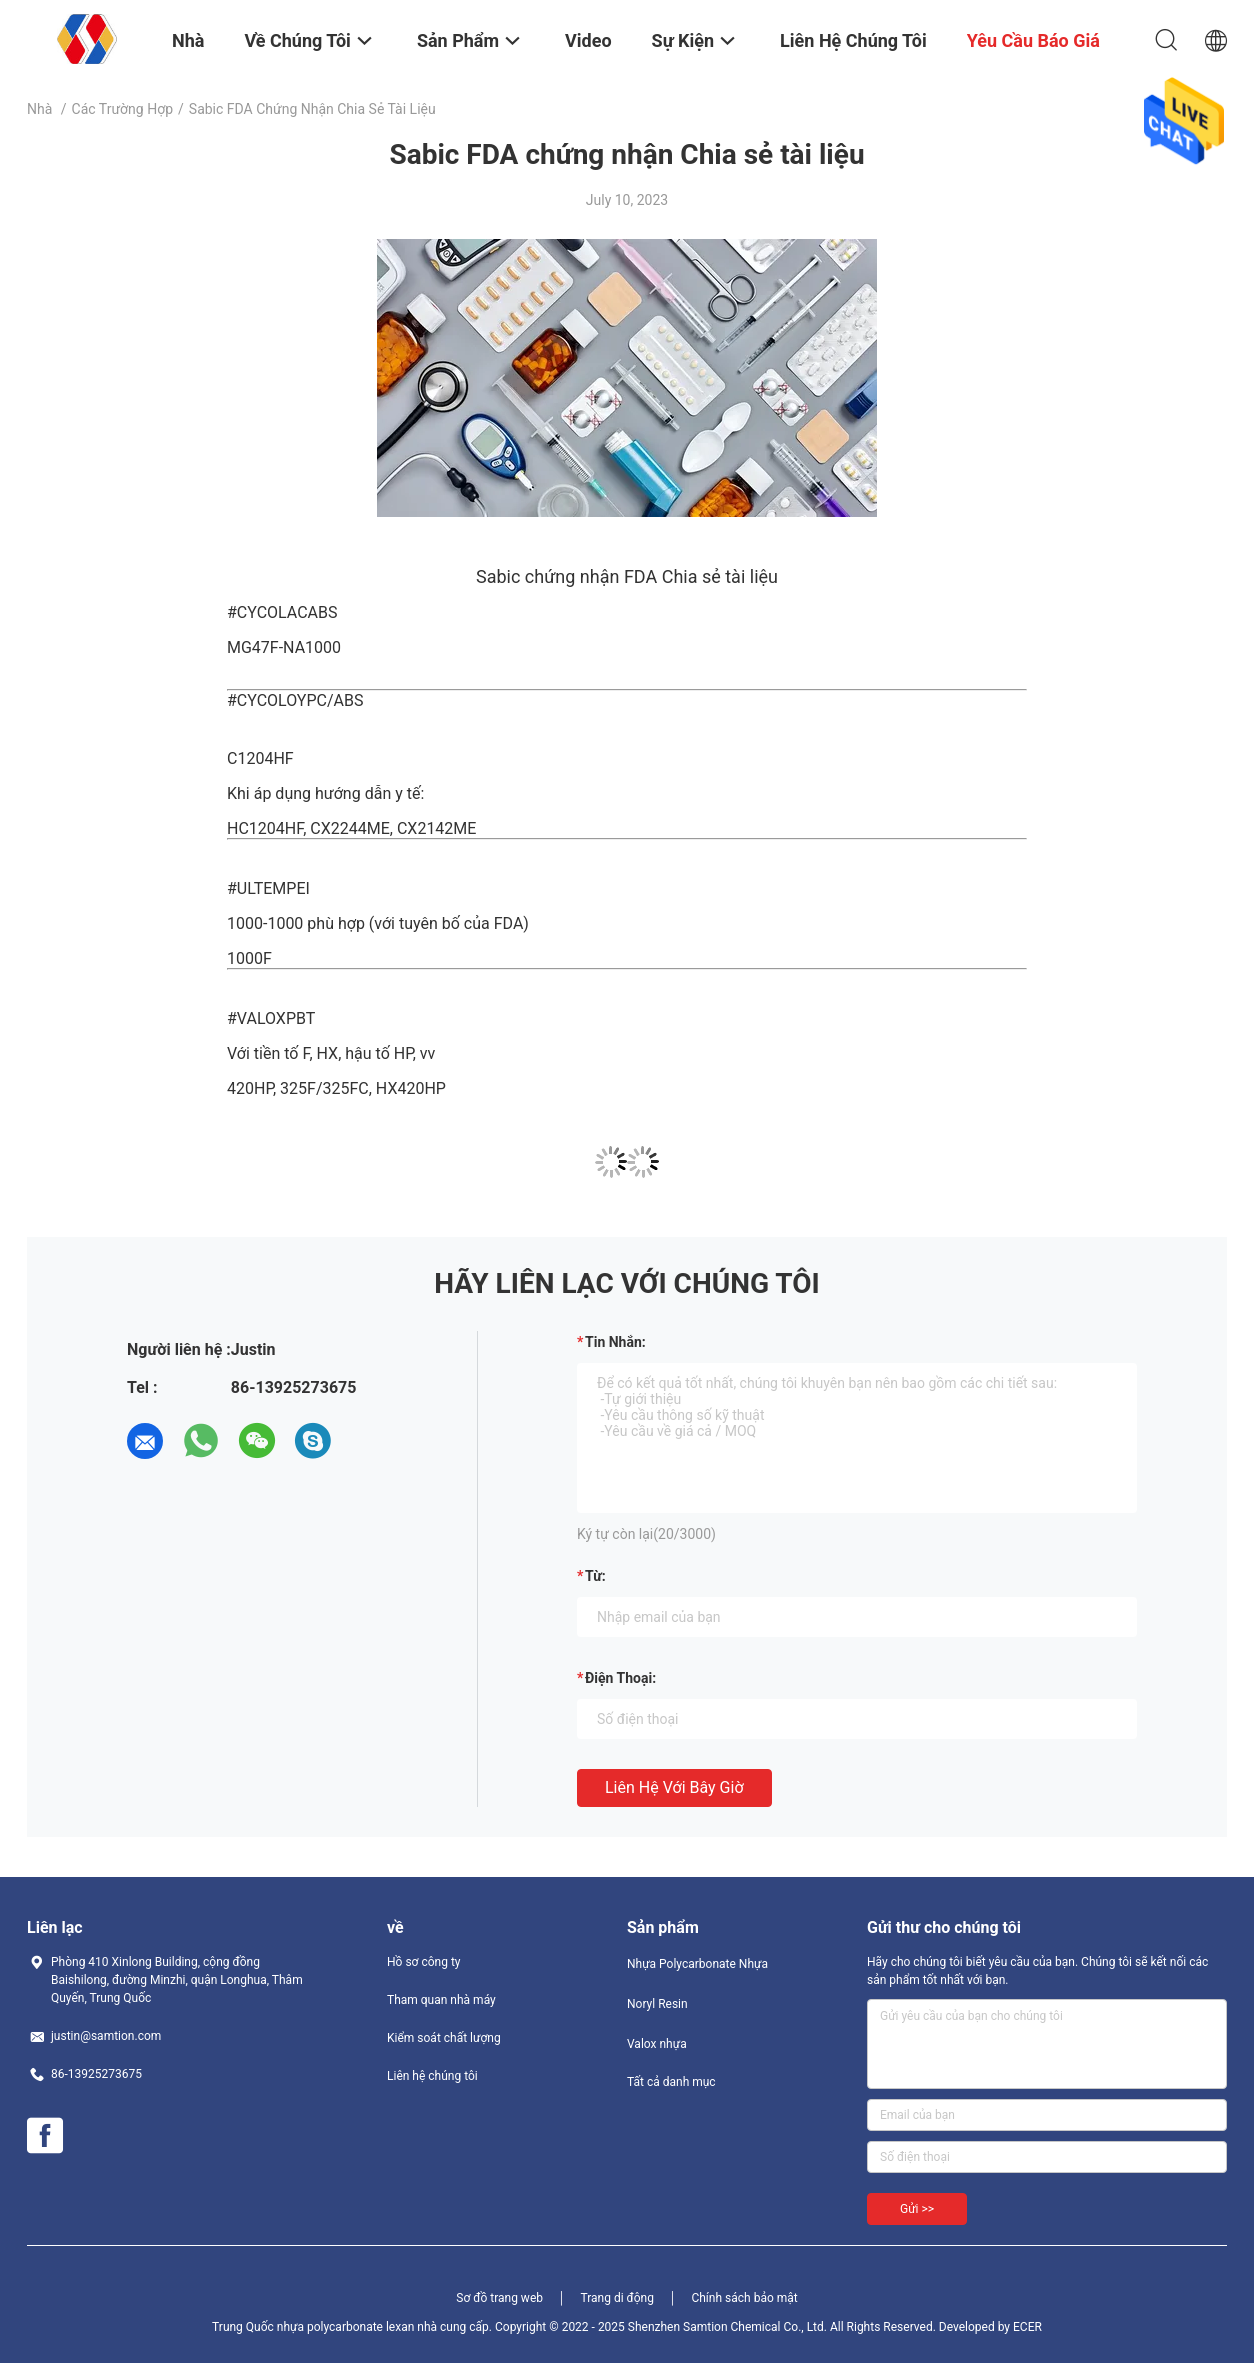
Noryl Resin (657, 2004)
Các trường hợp (122, 109)
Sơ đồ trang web (499, 2298)
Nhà (39, 109)
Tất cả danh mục (671, 2082)
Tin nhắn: (615, 1342)
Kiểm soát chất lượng (444, 2038)
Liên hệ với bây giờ (674, 1787)
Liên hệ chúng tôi (432, 2076)
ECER (1027, 2327)
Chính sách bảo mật (744, 2298)
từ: (595, 1576)
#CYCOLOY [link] (266, 700)
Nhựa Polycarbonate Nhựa (697, 1964)
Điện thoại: (620, 1678)
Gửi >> (917, 2209)
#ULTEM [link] (256, 888)
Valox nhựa (657, 2044)
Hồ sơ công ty (423, 1962)
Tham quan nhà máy (441, 2000)
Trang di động (616, 2298)
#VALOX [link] (256, 1018)
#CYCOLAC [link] (267, 612)
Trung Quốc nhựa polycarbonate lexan (313, 2327)
